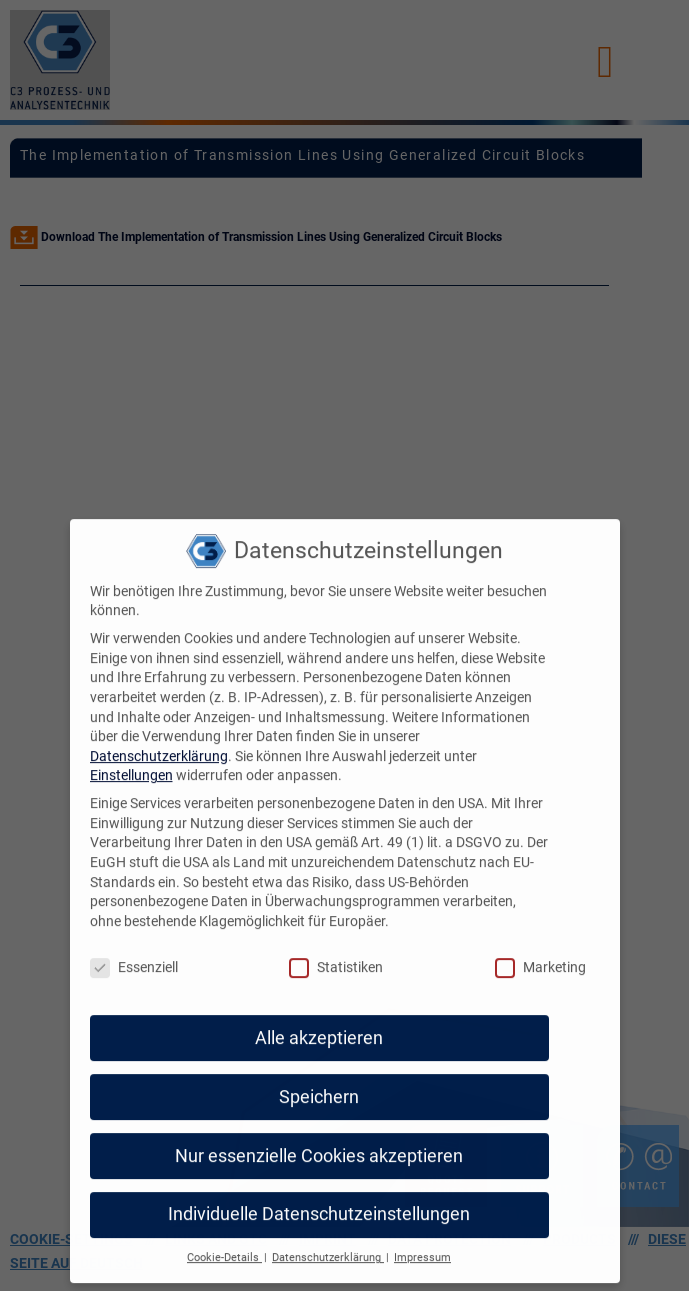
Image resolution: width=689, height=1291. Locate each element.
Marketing (540, 953)
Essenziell (134, 953)
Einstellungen (131, 761)
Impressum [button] (422, 1243)
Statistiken (336, 953)
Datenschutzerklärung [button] (328, 1243)
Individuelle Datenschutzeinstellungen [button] (319, 1200)
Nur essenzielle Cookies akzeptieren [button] (319, 1141)
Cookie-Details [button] (224, 1243)
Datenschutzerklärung (159, 742)
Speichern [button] (319, 1082)
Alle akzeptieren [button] (319, 1023)
